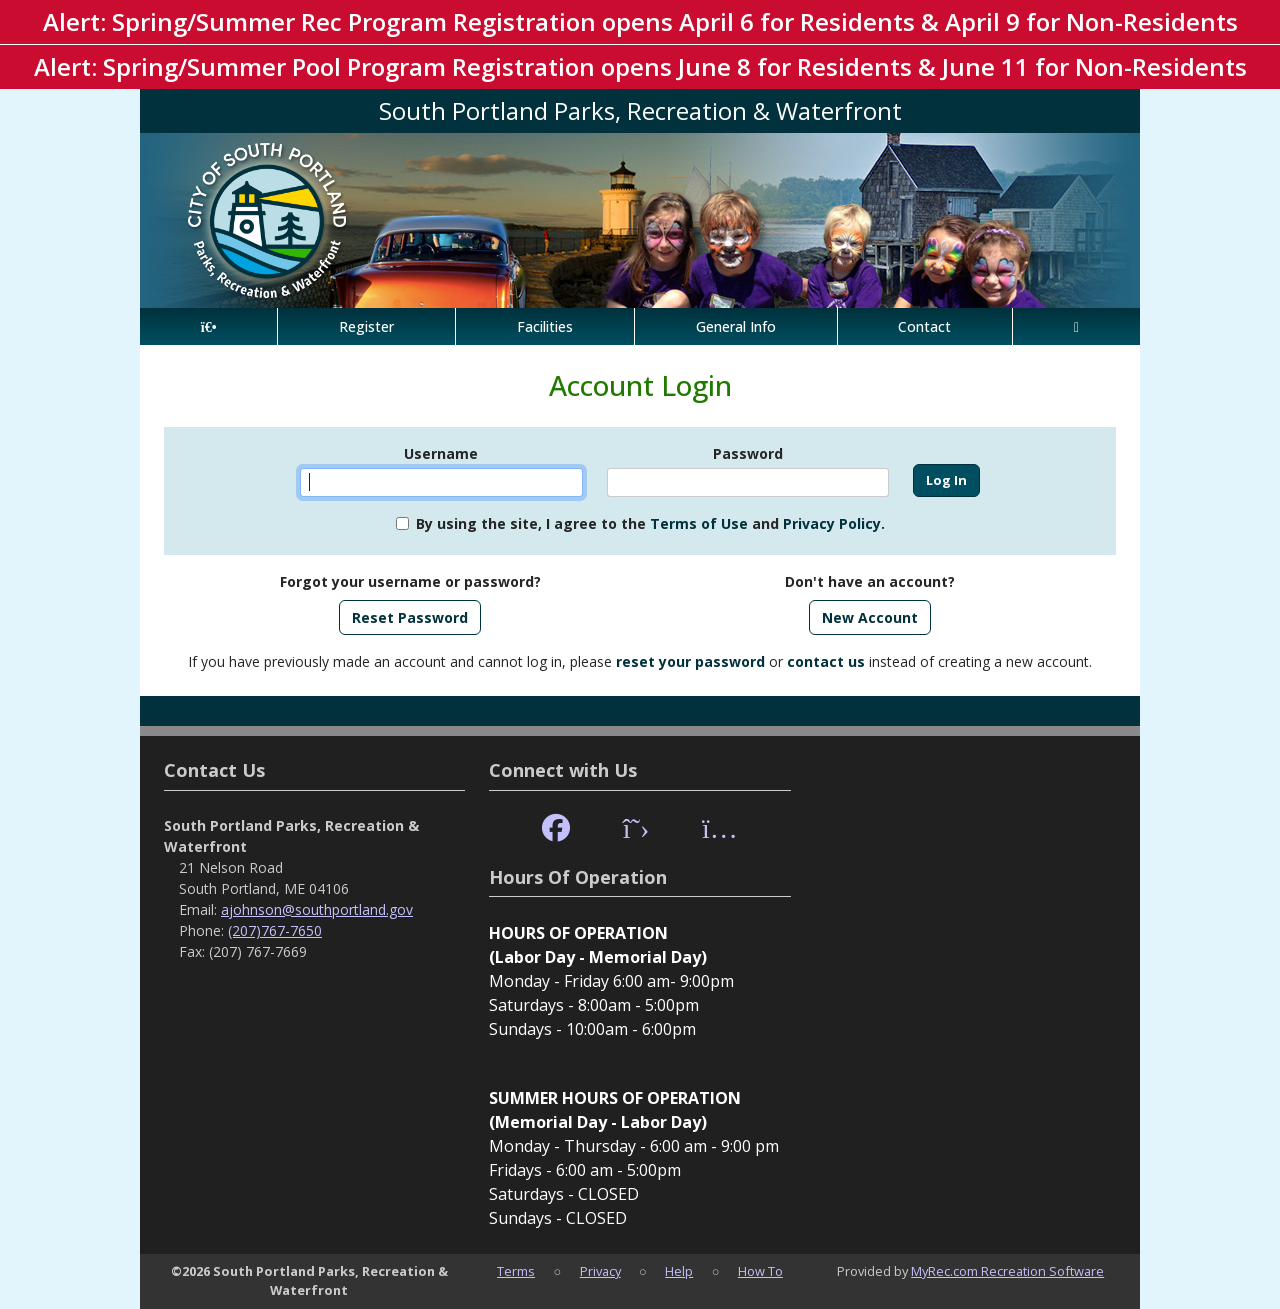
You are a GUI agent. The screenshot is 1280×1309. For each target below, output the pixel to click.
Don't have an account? (870, 581)
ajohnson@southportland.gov (317, 909)
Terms (516, 1271)
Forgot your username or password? (410, 581)
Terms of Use (699, 523)
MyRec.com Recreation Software (1007, 1271)
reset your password (690, 661)
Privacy (600, 1271)
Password (748, 453)
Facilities (545, 326)
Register (366, 326)
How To (760, 1271)
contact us (826, 661)
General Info (736, 326)
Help (679, 1271)
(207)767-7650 (275, 930)
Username (441, 453)
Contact (924, 326)
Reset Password (410, 617)
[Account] (1076, 326)
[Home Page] (208, 326)
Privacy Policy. (834, 523)
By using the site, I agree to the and (650, 523)
